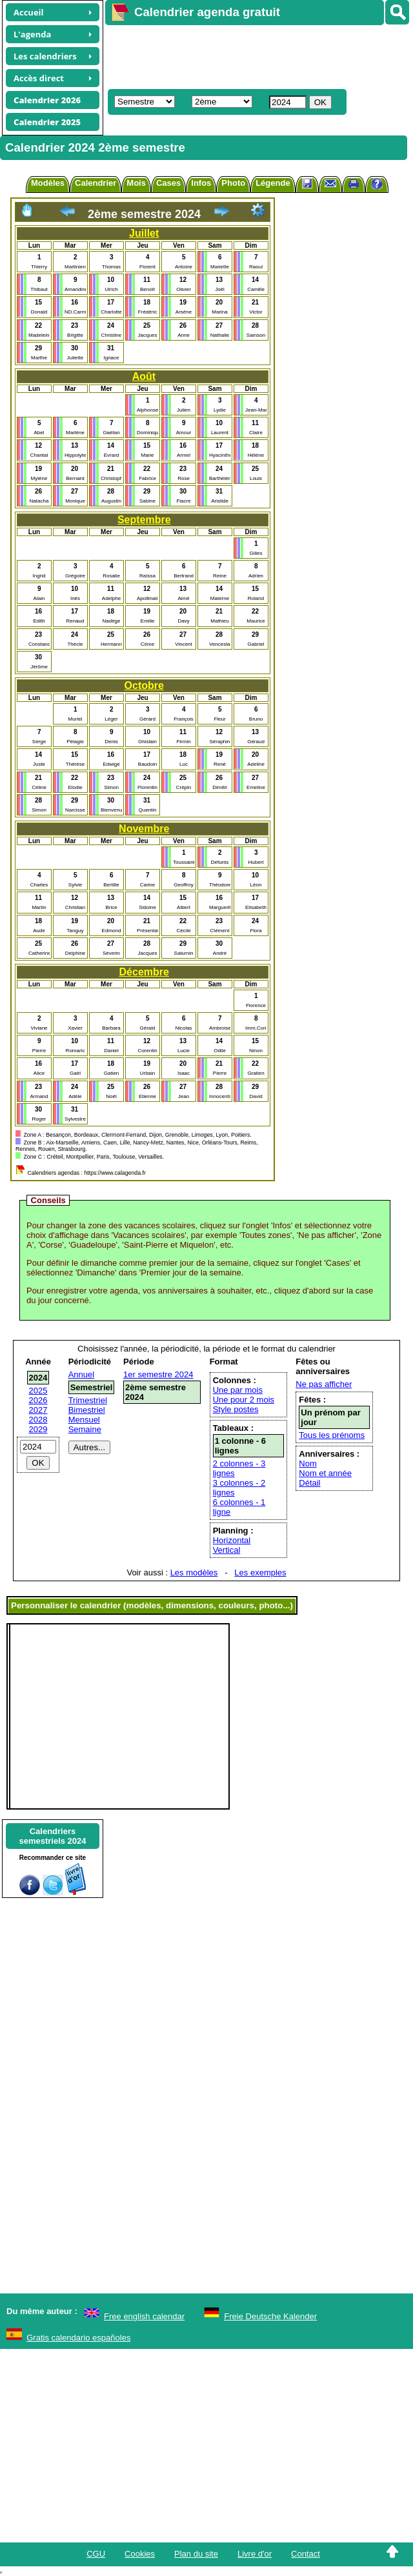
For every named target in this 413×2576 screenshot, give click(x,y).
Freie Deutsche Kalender (270, 2316)
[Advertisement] (248, 55)
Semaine (84, 1429)
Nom (307, 1463)
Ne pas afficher (324, 1384)
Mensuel (84, 1419)
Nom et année (325, 1473)
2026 (38, 1400)
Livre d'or (254, 2554)
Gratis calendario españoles (78, 2337)
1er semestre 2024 (158, 1374)
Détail (309, 1483)
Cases (168, 183)
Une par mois (238, 1390)
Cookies (140, 2554)
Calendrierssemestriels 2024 (52, 1836)
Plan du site (196, 2554)
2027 (38, 1410)
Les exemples (260, 1572)
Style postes (236, 1409)
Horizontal (232, 1540)
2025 (38, 1390)
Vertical (227, 1550)
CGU (95, 2554)
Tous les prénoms (332, 1435)
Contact (305, 2554)
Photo (233, 183)
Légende (273, 183)
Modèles (48, 183)
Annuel (81, 1374)
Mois (136, 183)
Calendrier (95, 183)
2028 (38, 1419)
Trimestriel (87, 1400)
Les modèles (194, 1572)
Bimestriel (86, 1410)
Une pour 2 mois (243, 1399)
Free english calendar (144, 2316)
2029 (38, 1429)
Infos (201, 183)
